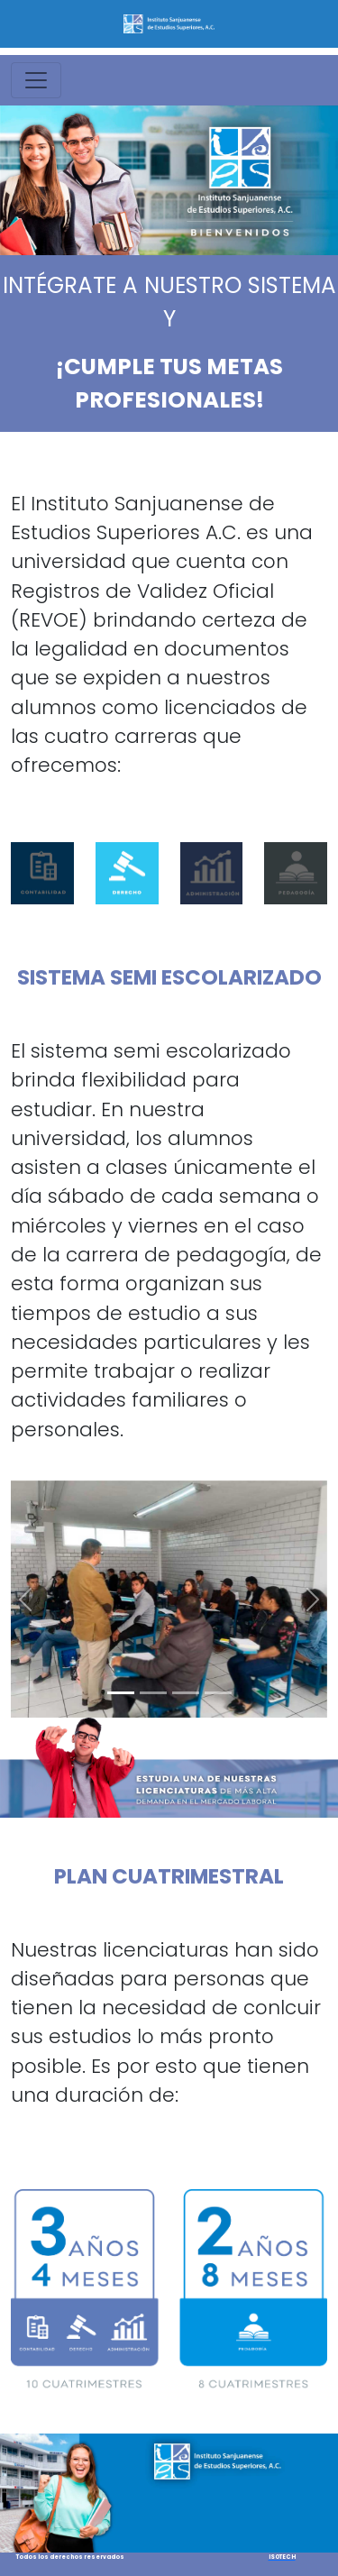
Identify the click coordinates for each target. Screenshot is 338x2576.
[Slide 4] (218, 1692)
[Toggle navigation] (36, 80)
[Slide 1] (120, 1692)
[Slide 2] (153, 1692)
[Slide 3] (185, 1692)
